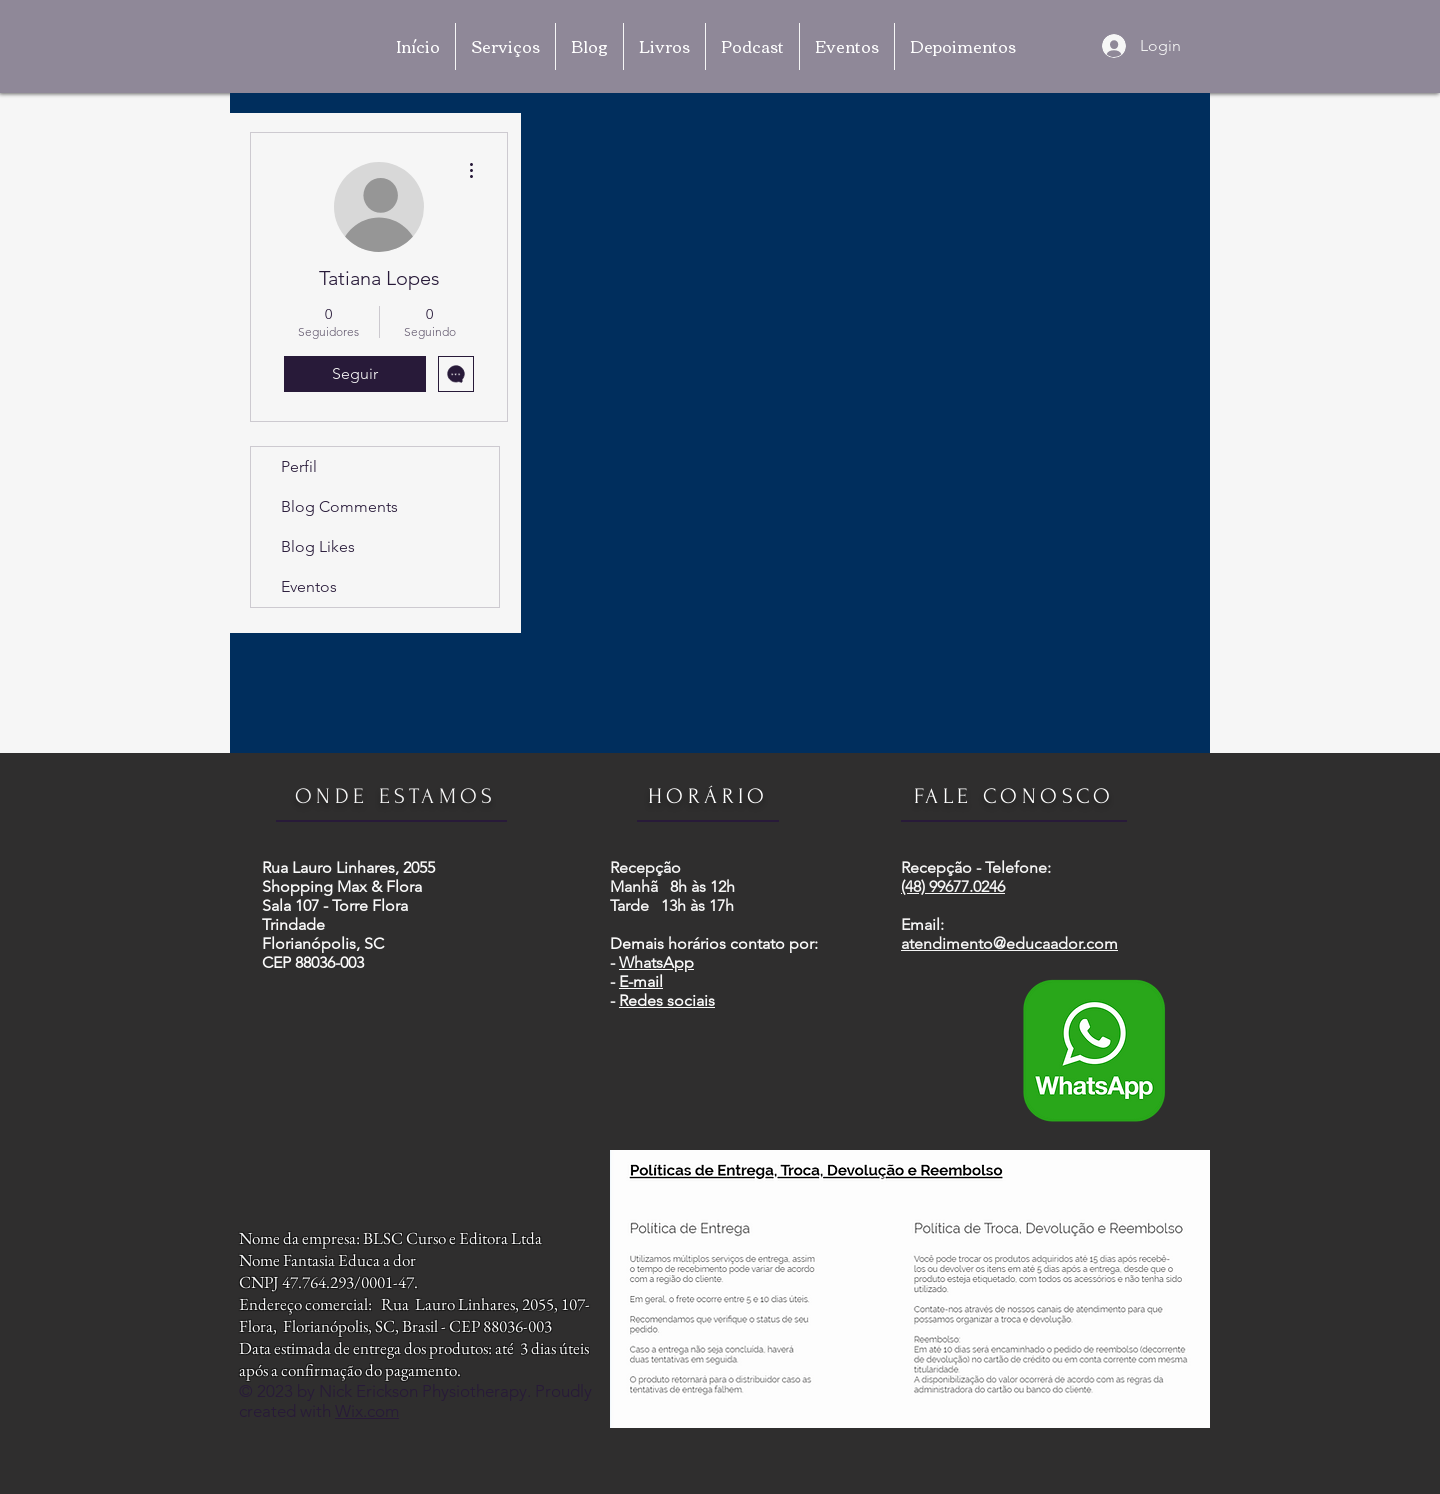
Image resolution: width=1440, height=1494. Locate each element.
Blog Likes (318, 546)
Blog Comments (339, 506)
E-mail (641, 981)
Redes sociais (667, 1000)
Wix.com (367, 1411)
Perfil (299, 466)
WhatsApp (656, 962)
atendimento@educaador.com (1009, 943)
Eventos (309, 586)
